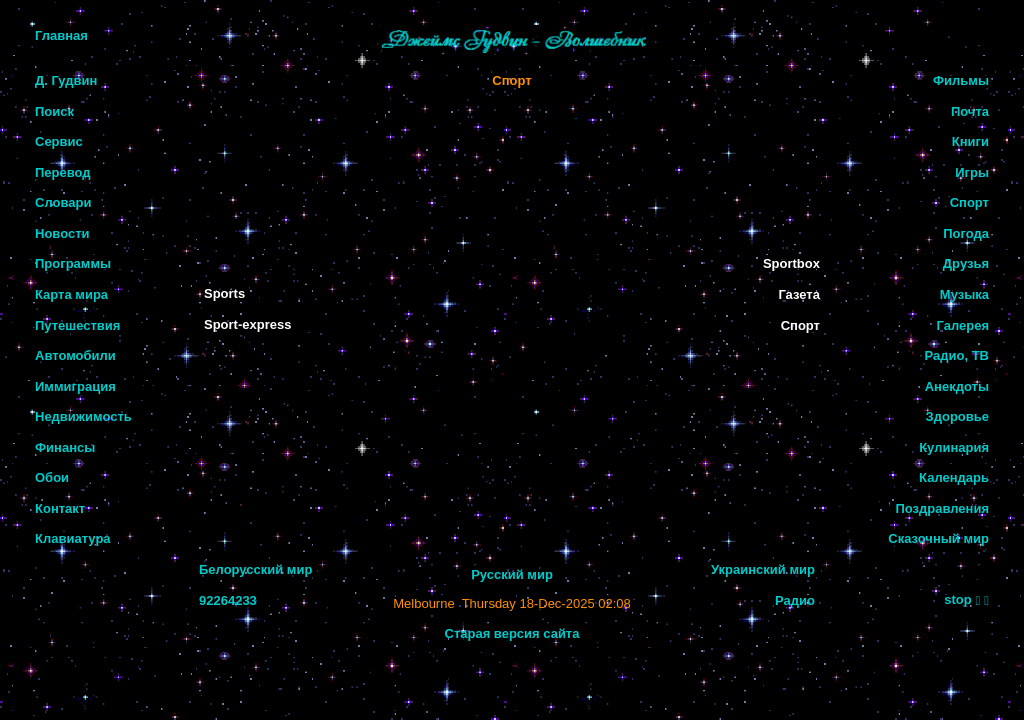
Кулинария (954, 447)
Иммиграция (75, 386)
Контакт (60, 508)
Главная (61, 35)
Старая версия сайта (512, 633)
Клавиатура (73, 538)
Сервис (59, 141)
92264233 (228, 600)
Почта (970, 111)
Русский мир (512, 574)
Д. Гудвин (66, 80)
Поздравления (942, 508)
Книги (970, 141)
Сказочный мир (938, 538)
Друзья (966, 263)
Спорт (511, 80)
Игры (972, 172)
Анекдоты (957, 386)
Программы (73, 263)
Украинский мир (763, 569)
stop (957, 599)
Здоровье (957, 416)
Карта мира (71, 294)
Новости (62, 233)
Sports (224, 293)
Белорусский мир (255, 569)
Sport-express (247, 324)
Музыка (964, 294)
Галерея (962, 325)
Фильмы (961, 80)
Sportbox (791, 263)
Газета (799, 294)
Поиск (54, 111)
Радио (795, 600)
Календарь (954, 477)
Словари (63, 202)
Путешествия (77, 325)
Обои (52, 477)
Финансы (65, 447)
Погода (966, 233)
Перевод (63, 172)
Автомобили (75, 355)
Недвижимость (83, 416)
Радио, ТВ (957, 355)
